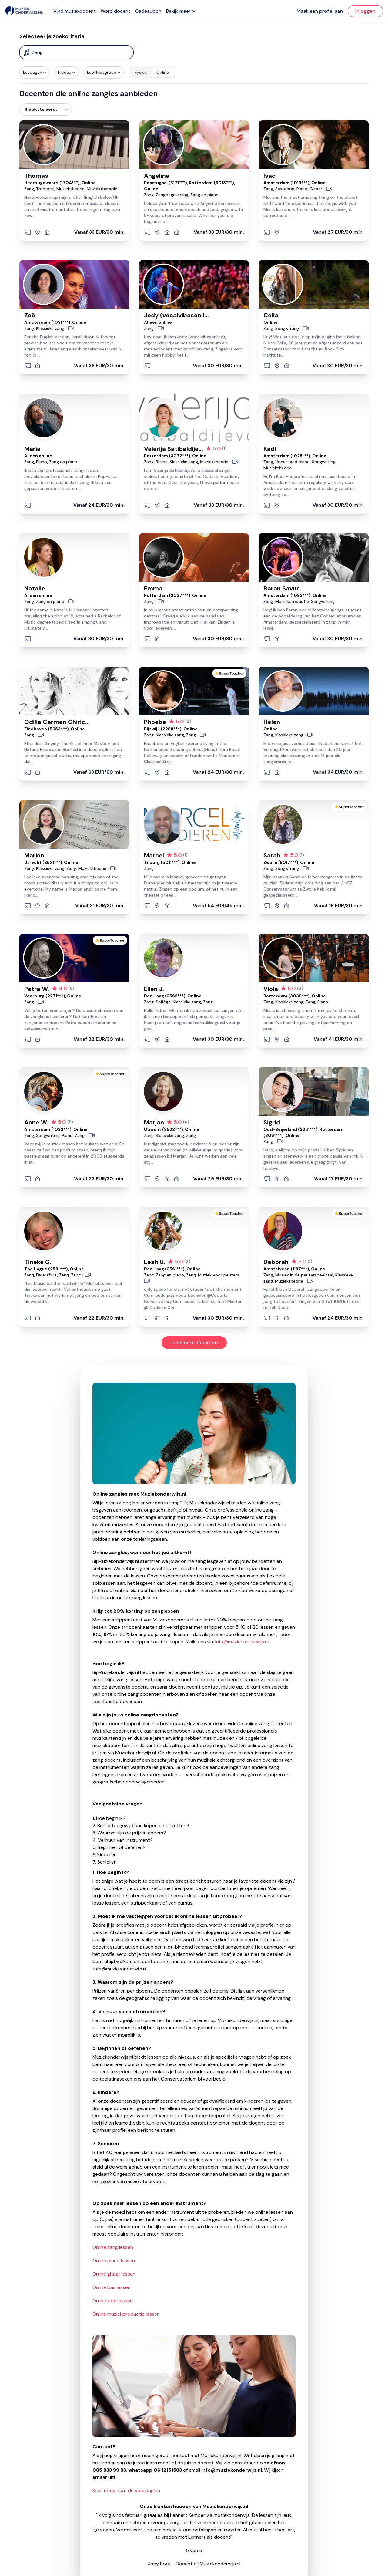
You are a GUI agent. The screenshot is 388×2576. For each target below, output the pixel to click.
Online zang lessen (112, 2247)
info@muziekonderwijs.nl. (242, 1641)
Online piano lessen (113, 2260)
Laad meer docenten (194, 1342)
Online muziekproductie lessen (126, 2314)
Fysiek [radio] (141, 72)
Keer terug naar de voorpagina (126, 2490)
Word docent (115, 11)
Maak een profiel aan (320, 11)
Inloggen (365, 11)
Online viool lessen (112, 2300)
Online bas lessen (111, 2287)
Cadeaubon (148, 11)
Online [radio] (162, 72)
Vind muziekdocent (74, 11)
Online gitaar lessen (113, 2274)
